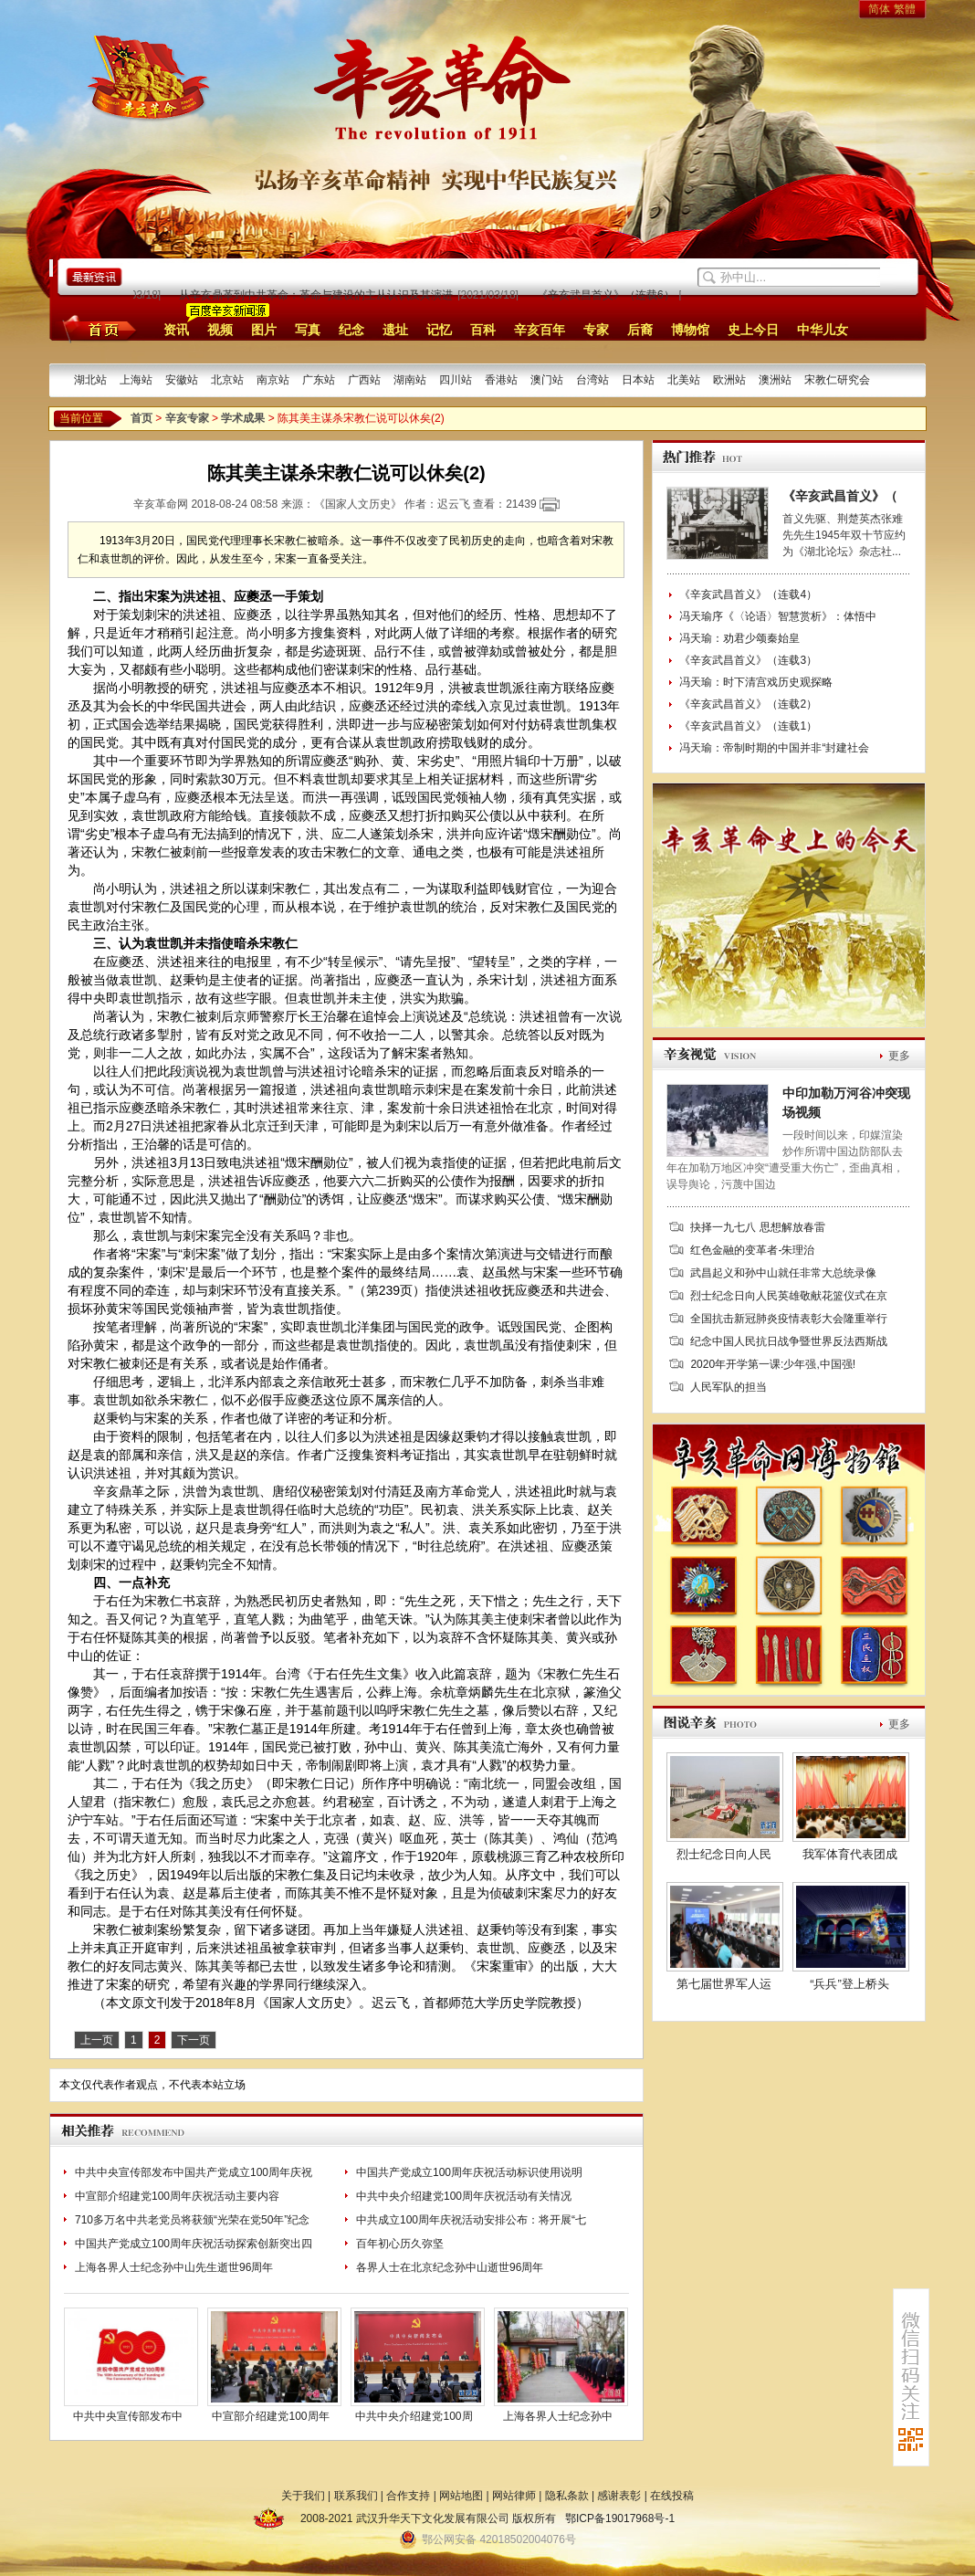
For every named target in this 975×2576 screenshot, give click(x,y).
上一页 (96, 2040)
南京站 (273, 379)
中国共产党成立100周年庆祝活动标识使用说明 (469, 2172)
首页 (96, 328)
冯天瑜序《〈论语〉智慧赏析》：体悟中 (777, 616)
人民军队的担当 (728, 1387)
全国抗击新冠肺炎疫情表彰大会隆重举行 (788, 1318)
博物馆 (690, 329)
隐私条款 (567, 2495)
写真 (307, 329)
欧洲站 (729, 379)
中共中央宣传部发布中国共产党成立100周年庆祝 (193, 2172)
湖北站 (90, 379)
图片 (264, 329)
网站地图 (461, 2495)
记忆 (439, 329)
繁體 (905, 9)
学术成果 (243, 418)
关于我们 (303, 2495)
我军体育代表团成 (849, 1854)
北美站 (683, 379)
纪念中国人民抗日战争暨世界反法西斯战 (788, 1341)
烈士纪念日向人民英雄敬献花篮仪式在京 (788, 1295)
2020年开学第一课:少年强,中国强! (772, 1364)
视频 (220, 329)
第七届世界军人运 (723, 1984)
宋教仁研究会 (837, 379)
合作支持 (408, 2495)
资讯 (176, 329)
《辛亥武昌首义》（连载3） (748, 660)
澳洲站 (775, 379)
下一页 (193, 2040)
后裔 (640, 329)
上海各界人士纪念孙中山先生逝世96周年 (174, 2267)
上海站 (136, 379)
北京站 (227, 379)
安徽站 (181, 379)
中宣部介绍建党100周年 (270, 2416)
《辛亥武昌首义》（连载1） (748, 726)
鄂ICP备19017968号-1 (620, 2518)
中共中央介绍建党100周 (413, 2416)
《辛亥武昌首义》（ (839, 496)
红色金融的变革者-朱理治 (752, 1250)
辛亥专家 (187, 418)
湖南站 (409, 379)
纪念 (351, 329)
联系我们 (356, 2495)
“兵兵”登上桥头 (849, 1984)
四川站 (455, 379)
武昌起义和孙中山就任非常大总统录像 (783, 1273)
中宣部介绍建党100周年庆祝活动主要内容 (177, 2196)
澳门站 (546, 379)
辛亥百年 (539, 329)
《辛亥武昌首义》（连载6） (608, 295)
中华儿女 (822, 329)
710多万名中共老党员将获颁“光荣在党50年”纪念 (192, 2219)
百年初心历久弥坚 (400, 2243)
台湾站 (592, 379)
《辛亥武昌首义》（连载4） (748, 594)
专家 (596, 329)
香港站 (501, 379)
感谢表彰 (619, 2495)
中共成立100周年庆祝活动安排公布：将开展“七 (471, 2219)
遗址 (395, 329)
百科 (483, 329)
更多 (899, 1055)
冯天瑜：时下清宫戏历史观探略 (756, 682)
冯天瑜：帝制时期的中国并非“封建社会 (774, 747)
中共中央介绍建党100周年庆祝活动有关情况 (463, 2196)
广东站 (318, 379)
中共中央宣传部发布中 (128, 2416)
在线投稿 (672, 2495)
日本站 (638, 379)
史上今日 (753, 329)
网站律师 (514, 2495)
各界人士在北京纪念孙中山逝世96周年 (449, 2267)
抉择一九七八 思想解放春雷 (757, 1227)
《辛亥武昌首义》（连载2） (748, 704)
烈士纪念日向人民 (723, 1854)
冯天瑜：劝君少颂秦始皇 (739, 638)
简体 (879, 9)
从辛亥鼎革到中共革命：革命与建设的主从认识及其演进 (319, 295)
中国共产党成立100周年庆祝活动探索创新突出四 (193, 2243)
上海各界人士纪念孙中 (558, 2416)
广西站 (364, 379)
